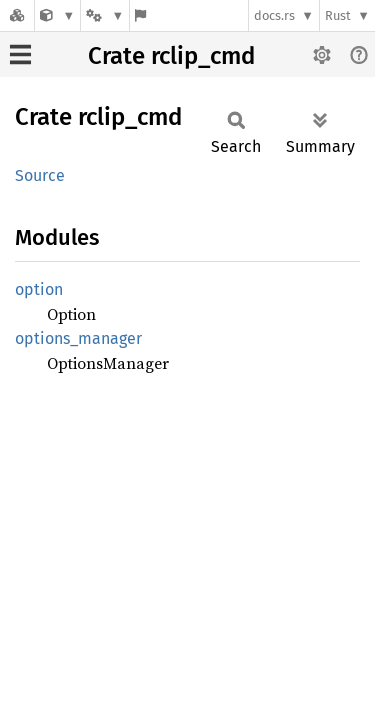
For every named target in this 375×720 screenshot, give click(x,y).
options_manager (78, 338)
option (39, 289)
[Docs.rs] (17, 15)
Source (40, 175)
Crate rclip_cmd (171, 56)
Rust (338, 15)
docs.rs (274, 15)
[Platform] (105, 15)
